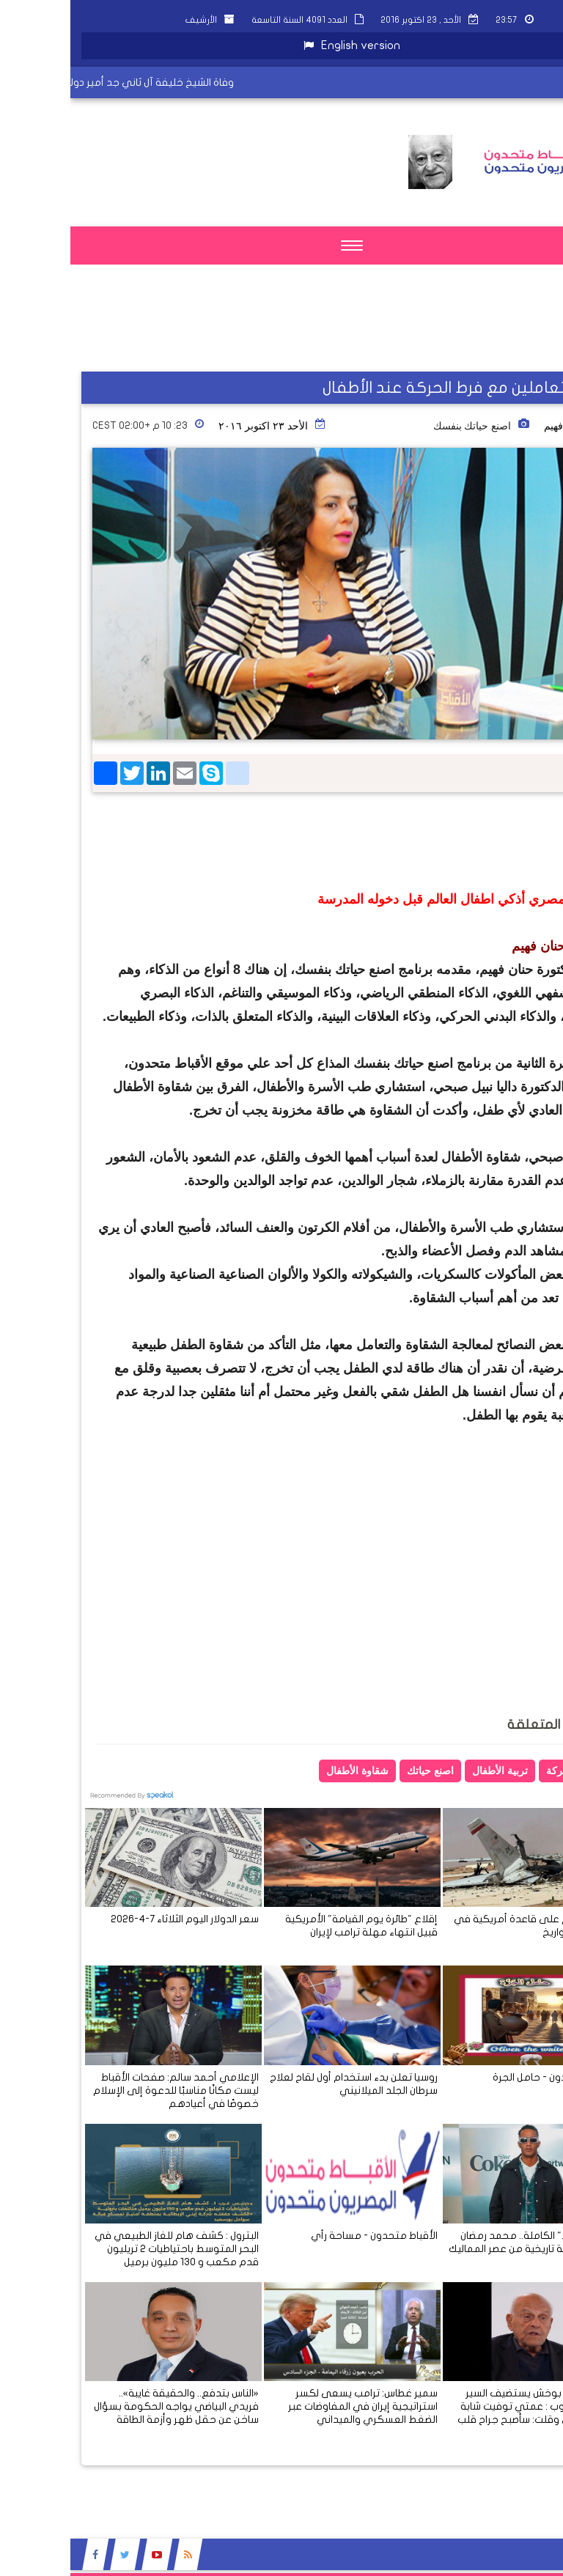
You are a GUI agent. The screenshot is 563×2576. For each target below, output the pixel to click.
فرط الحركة (502, 1770)
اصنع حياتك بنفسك (402, 426)
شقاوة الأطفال (287, 1770)
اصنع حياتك (359, 1770)
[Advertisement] (343, 334)
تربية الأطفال (429, 1770)
